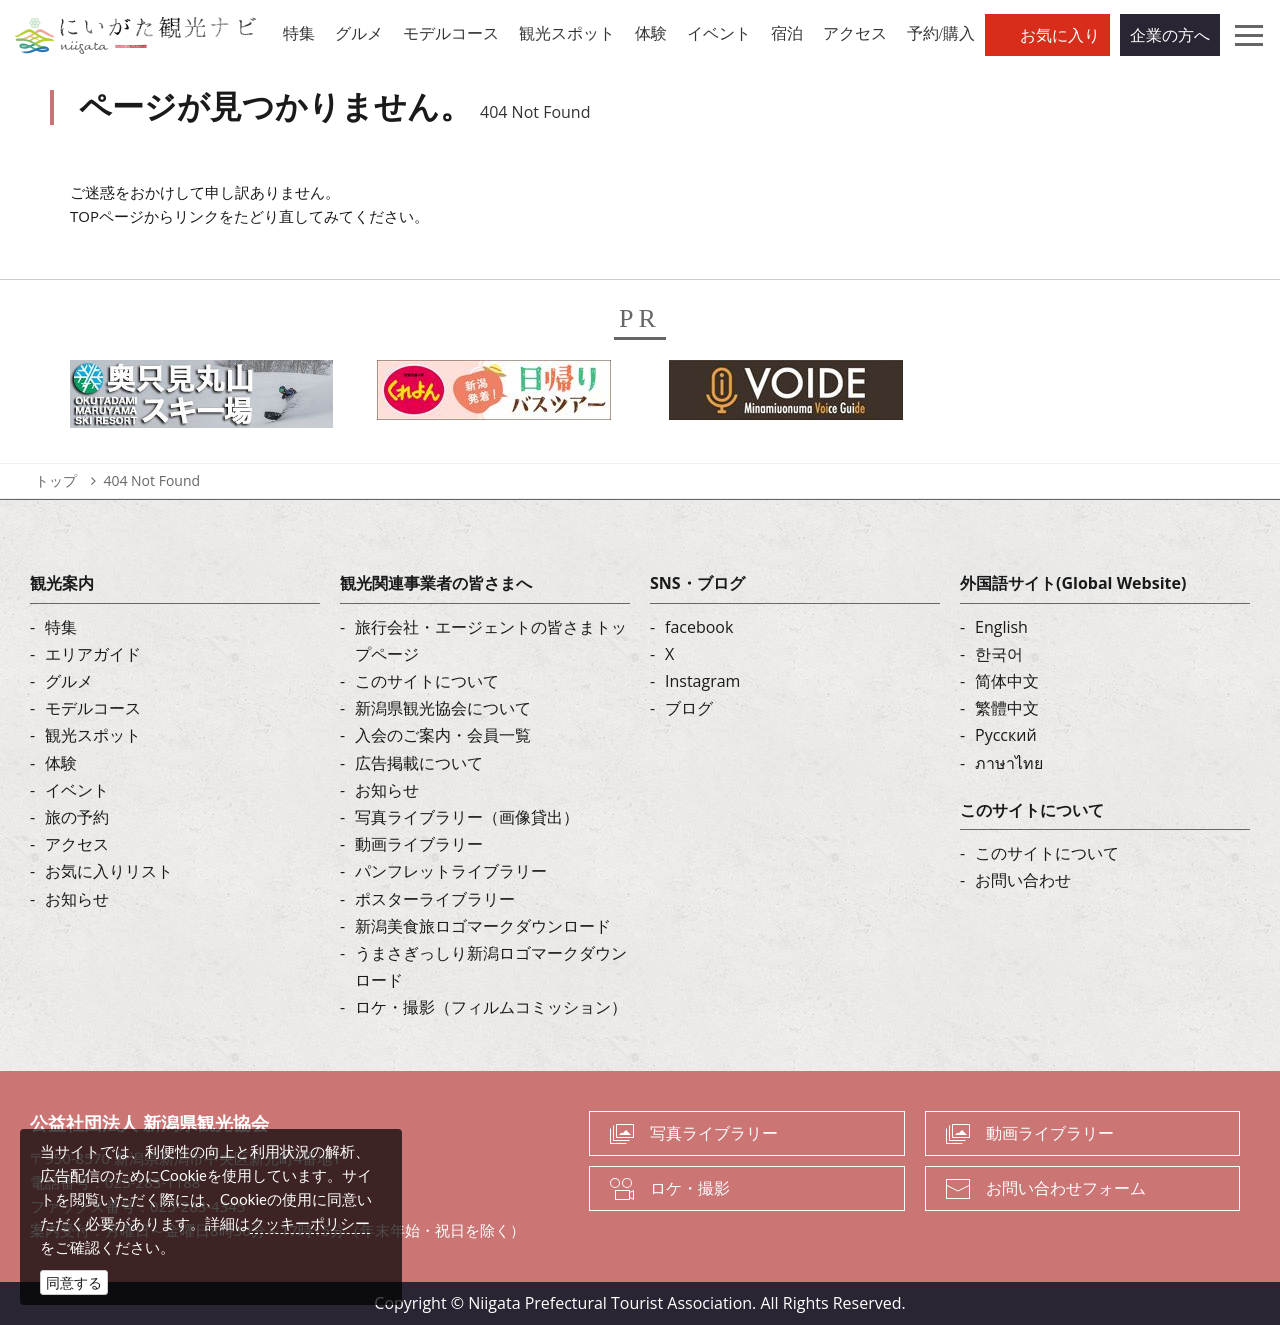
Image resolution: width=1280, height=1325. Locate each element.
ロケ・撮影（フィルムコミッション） (491, 1007)
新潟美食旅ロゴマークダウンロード (483, 926)
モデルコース (93, 708)
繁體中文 (1007, 708)
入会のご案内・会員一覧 (443, 735)
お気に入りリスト (109, 871)
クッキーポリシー (310, 1223)
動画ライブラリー (419, 844)
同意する (74, 1282)
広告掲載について (419, 763)
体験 (61, 763)
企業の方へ (1170, 35)
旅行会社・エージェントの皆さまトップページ (491, 640)
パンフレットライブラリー (451, 871)
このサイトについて (427, 681)
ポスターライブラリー (435, 899)
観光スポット (93, 735)
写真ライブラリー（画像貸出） (467, 817)
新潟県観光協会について (443, 708)
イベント (77, 790)
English (1001, 627)
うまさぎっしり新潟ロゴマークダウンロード (491, 966)
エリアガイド (93, 654)
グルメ (69, 681)
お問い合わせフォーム (1066, 1188)
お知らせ (77, 899)
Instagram (702, 681)
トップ (56, 480)
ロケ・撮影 (690, 1188)
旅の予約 (77, 817)
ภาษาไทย (1009, 763)
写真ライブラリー (714, 1133)
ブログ (689, 708)
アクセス (77, 844)
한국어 (999, 654)
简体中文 (1007, 681)
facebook (699, 627)
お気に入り (1060, 35)
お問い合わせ (1023, 880)
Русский (1006, 735)
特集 (61, 627)
